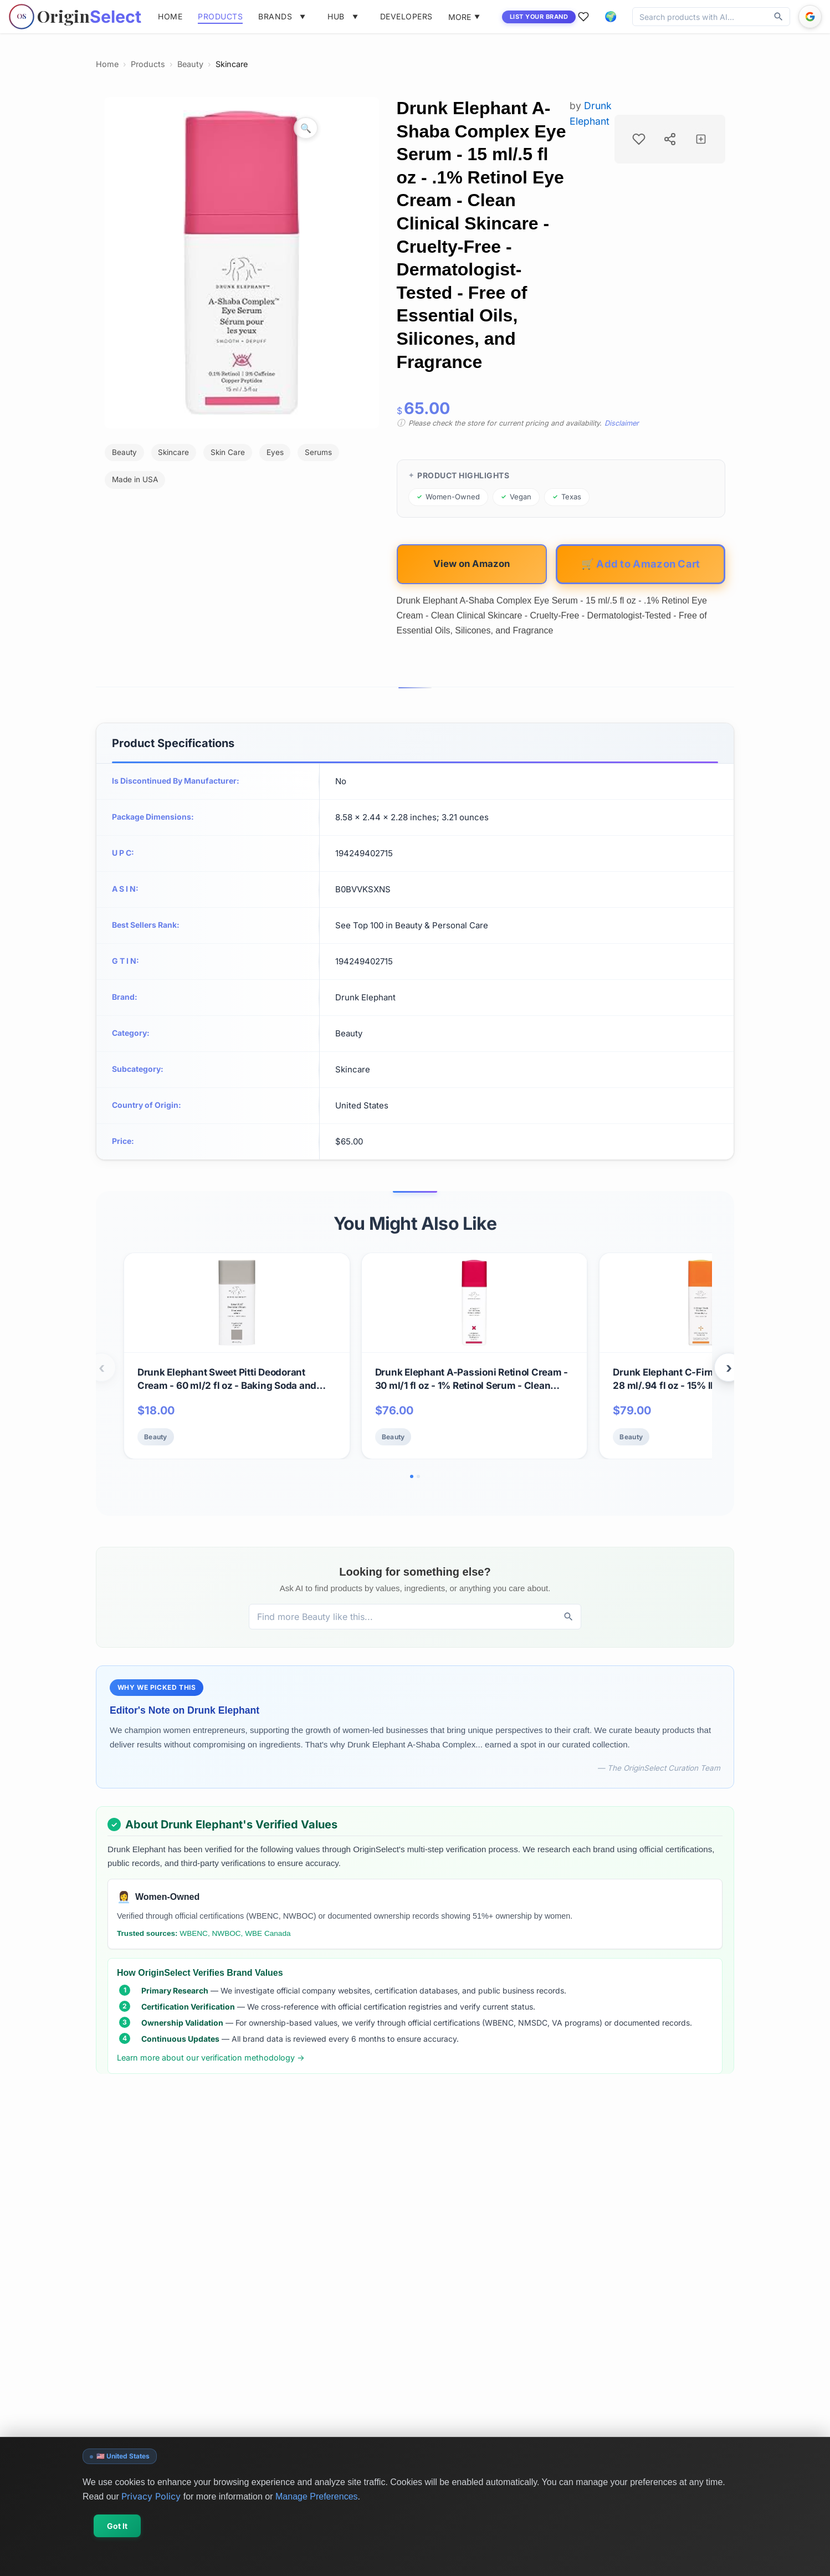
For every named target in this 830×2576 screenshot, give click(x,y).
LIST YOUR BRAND (539, 17)
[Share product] (670, 139)
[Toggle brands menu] (302, 17)
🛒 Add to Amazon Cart (640, 564)
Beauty (190, 64)
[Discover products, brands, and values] (700, 16)
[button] (611, 17)
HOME (170, 16)
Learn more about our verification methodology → (211, 2057)
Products (148, 64)
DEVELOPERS (406, 16)
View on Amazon (471, 563)
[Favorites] (583, 16)
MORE (464, 17)
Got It (117, 2526)
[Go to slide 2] (418, 1476)
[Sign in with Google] (810, 16)
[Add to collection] (701, 139)
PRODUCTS (220, 16)
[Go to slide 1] (411, 1476)
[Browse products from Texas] (567, 497)
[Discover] (778, 16)
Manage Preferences (316, 2496)
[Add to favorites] (639, 139)
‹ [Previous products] (102, 1367)
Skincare (232, 64)
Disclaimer (621, 423)
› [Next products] (729, 1367)
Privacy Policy (151, 2495)
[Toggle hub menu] (355, 17)
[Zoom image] (306, 128)
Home (107, 64)
